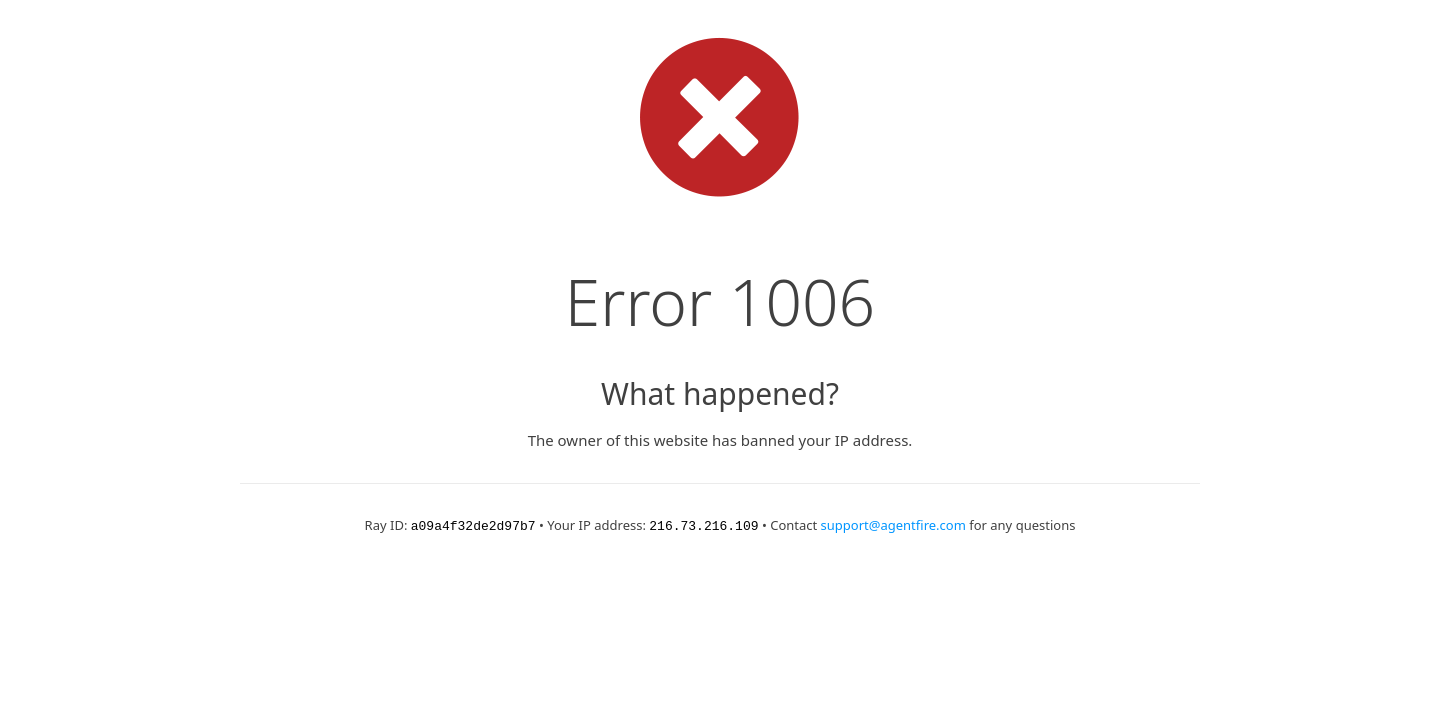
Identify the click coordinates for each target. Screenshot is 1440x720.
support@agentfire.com (893, 525)
